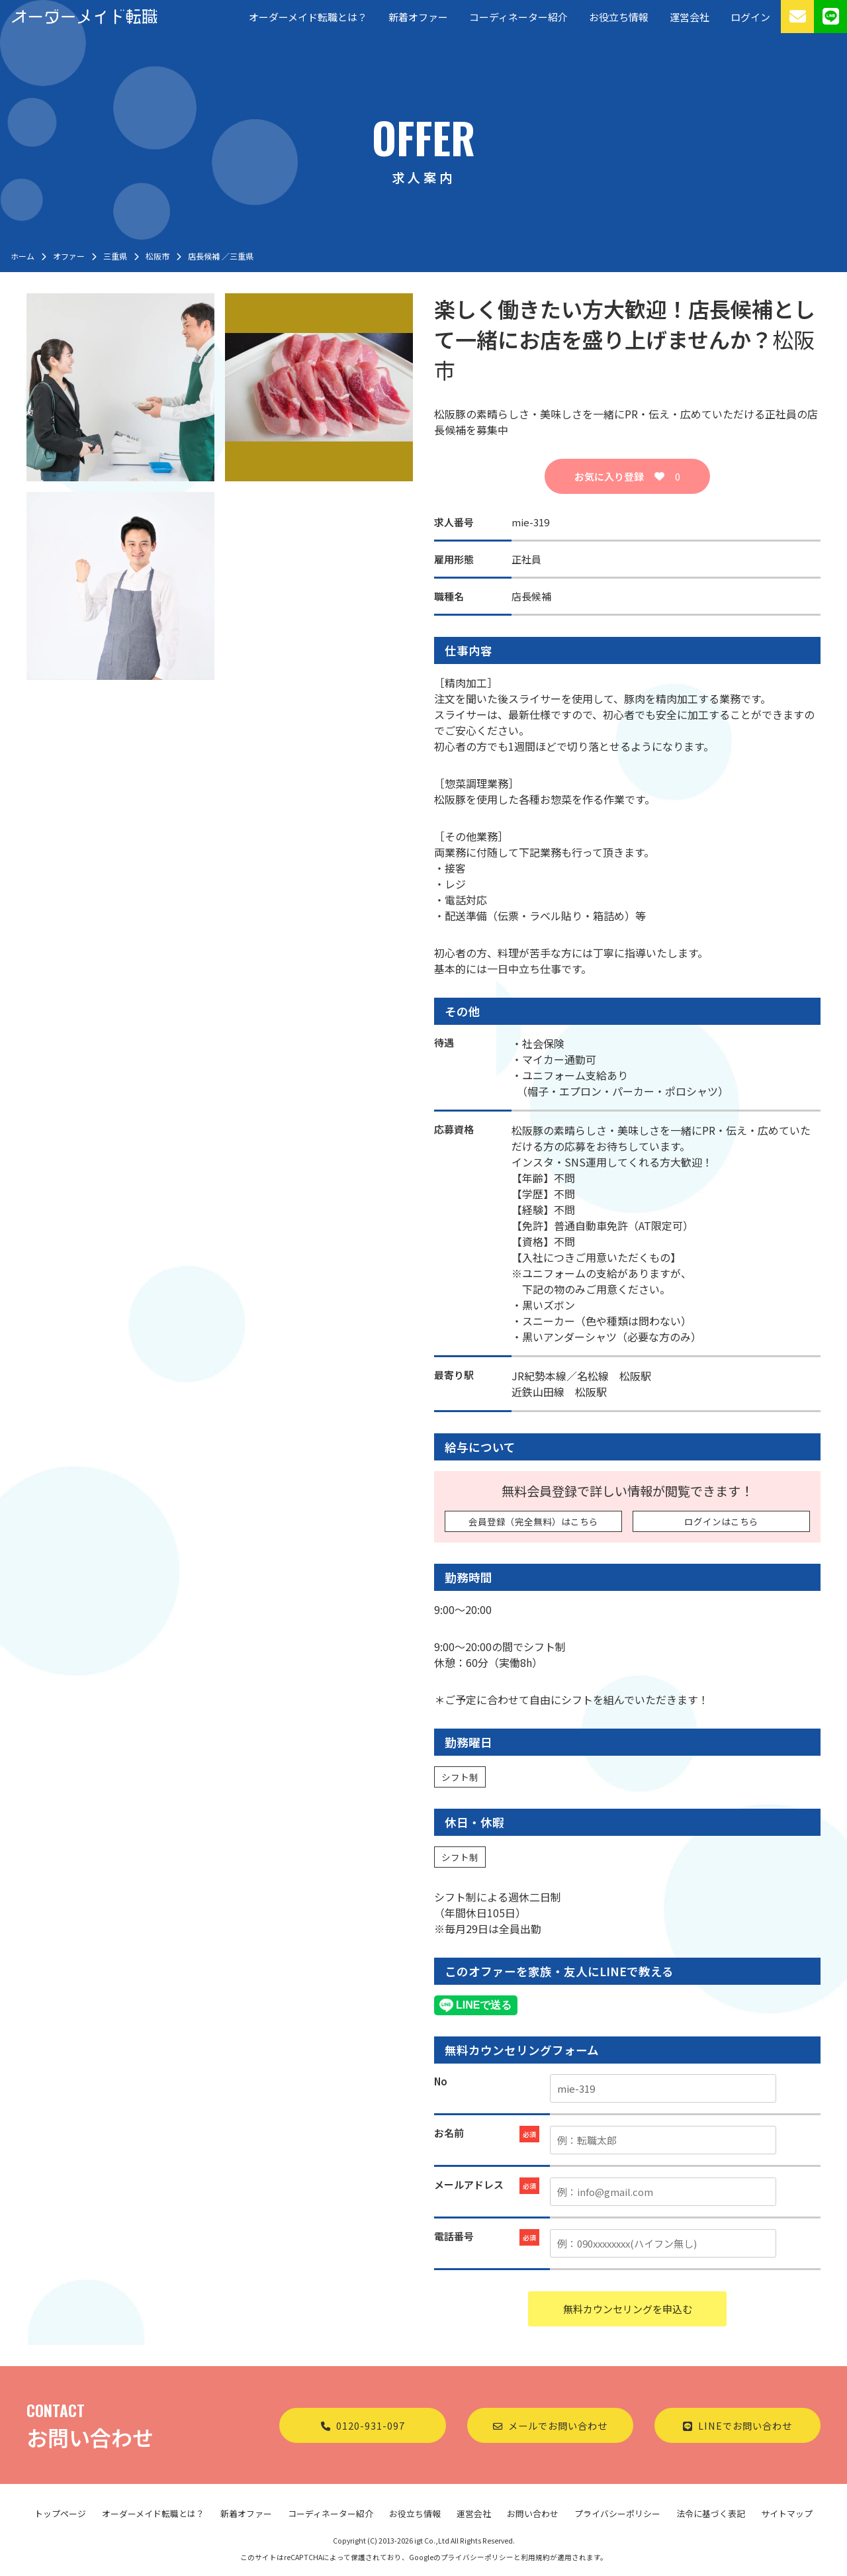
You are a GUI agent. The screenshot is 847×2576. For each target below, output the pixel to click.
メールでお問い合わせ (550, 2425)
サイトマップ (787, 2513)
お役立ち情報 (618, 17)
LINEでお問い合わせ (737, 2425)
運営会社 (689, 17)
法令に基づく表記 (710, 2513)
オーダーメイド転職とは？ (308, 17)
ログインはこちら (721, 1521)
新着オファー (418, 17)
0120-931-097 (363, 2425)
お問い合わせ (532, 2513)
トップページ (60, 2513)
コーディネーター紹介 (518, 17)
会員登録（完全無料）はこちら (533, 1521)
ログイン (750, 17)
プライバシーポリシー (617, 2513)
